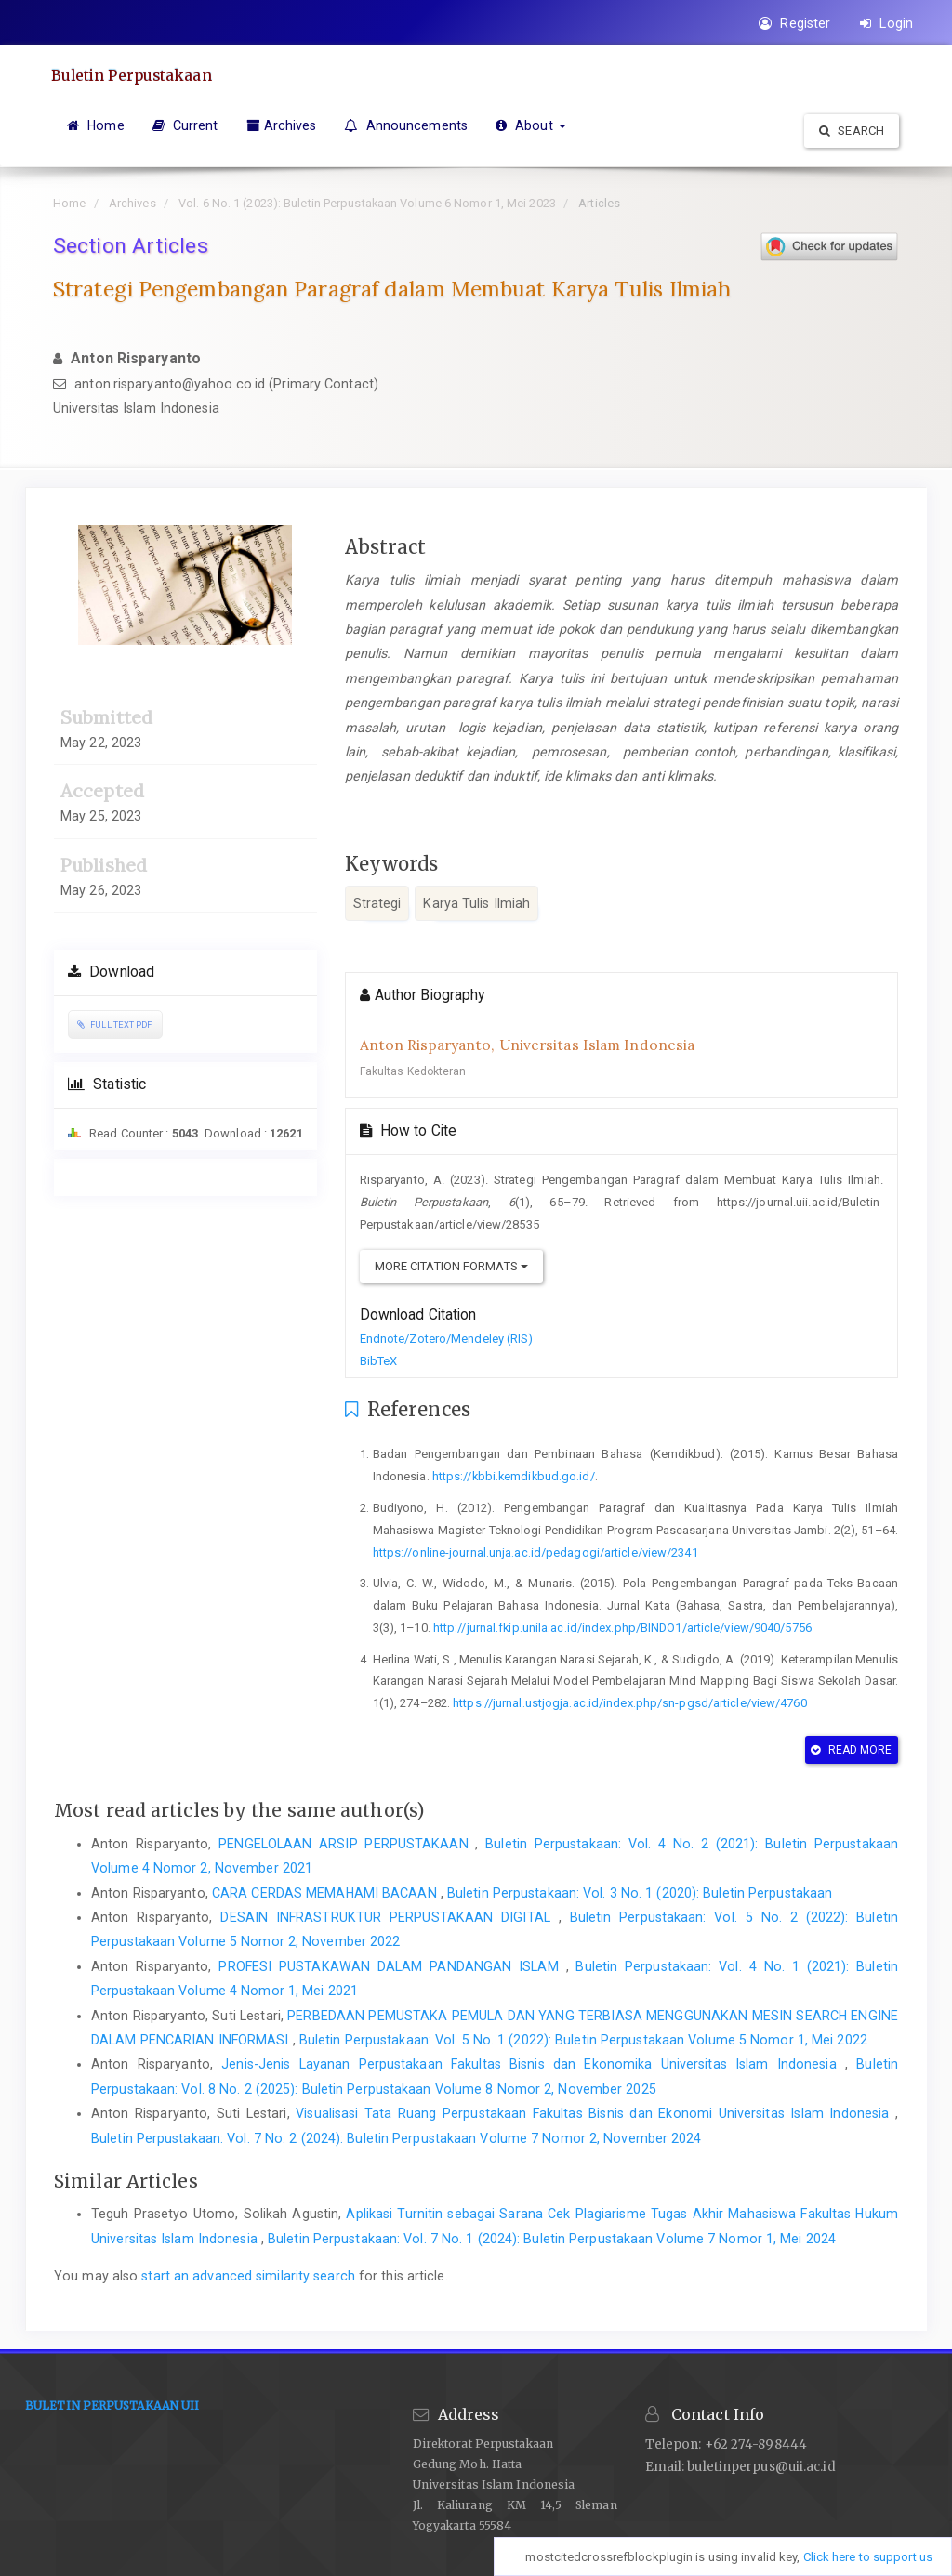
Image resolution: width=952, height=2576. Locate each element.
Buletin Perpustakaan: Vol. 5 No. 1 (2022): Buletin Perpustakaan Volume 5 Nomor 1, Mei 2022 (583, 2039)
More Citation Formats (451, 1266)
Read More (851, 1749)
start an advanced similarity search (248, 2275)
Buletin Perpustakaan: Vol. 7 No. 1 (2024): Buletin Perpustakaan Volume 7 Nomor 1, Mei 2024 (552, 2238)
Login (886, 23)
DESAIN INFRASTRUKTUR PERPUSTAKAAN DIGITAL (389, 1917)
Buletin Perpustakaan (135, 75)
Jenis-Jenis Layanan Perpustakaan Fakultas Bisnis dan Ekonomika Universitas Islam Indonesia (533, 2064)
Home (96, 125)
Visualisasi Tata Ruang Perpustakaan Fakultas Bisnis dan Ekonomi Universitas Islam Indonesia (595, 2113)
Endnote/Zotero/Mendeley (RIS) (447, 1339)
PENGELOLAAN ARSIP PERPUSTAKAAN (346, 1843)
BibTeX (379, 1361)
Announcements (406, 125)
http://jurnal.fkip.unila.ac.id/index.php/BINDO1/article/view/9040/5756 (622, 1628)
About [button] (531, 125)
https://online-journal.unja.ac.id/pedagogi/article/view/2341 (535, 1552)
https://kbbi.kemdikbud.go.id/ (513, 1476)
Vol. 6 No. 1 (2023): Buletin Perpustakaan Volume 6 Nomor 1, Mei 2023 (367, 203)
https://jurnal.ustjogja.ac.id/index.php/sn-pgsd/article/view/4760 (630, 1703)
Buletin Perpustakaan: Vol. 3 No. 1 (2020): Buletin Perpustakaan (639, 1893)
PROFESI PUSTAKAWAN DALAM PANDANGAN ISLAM (391, 1966)
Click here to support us (867, 2557)
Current (185, 125)
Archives (281, 125)
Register (794, 23)
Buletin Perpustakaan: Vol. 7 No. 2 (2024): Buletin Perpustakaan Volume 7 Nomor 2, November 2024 (396, 2138)
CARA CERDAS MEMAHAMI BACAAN (326, 1893)
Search (851, 131)
